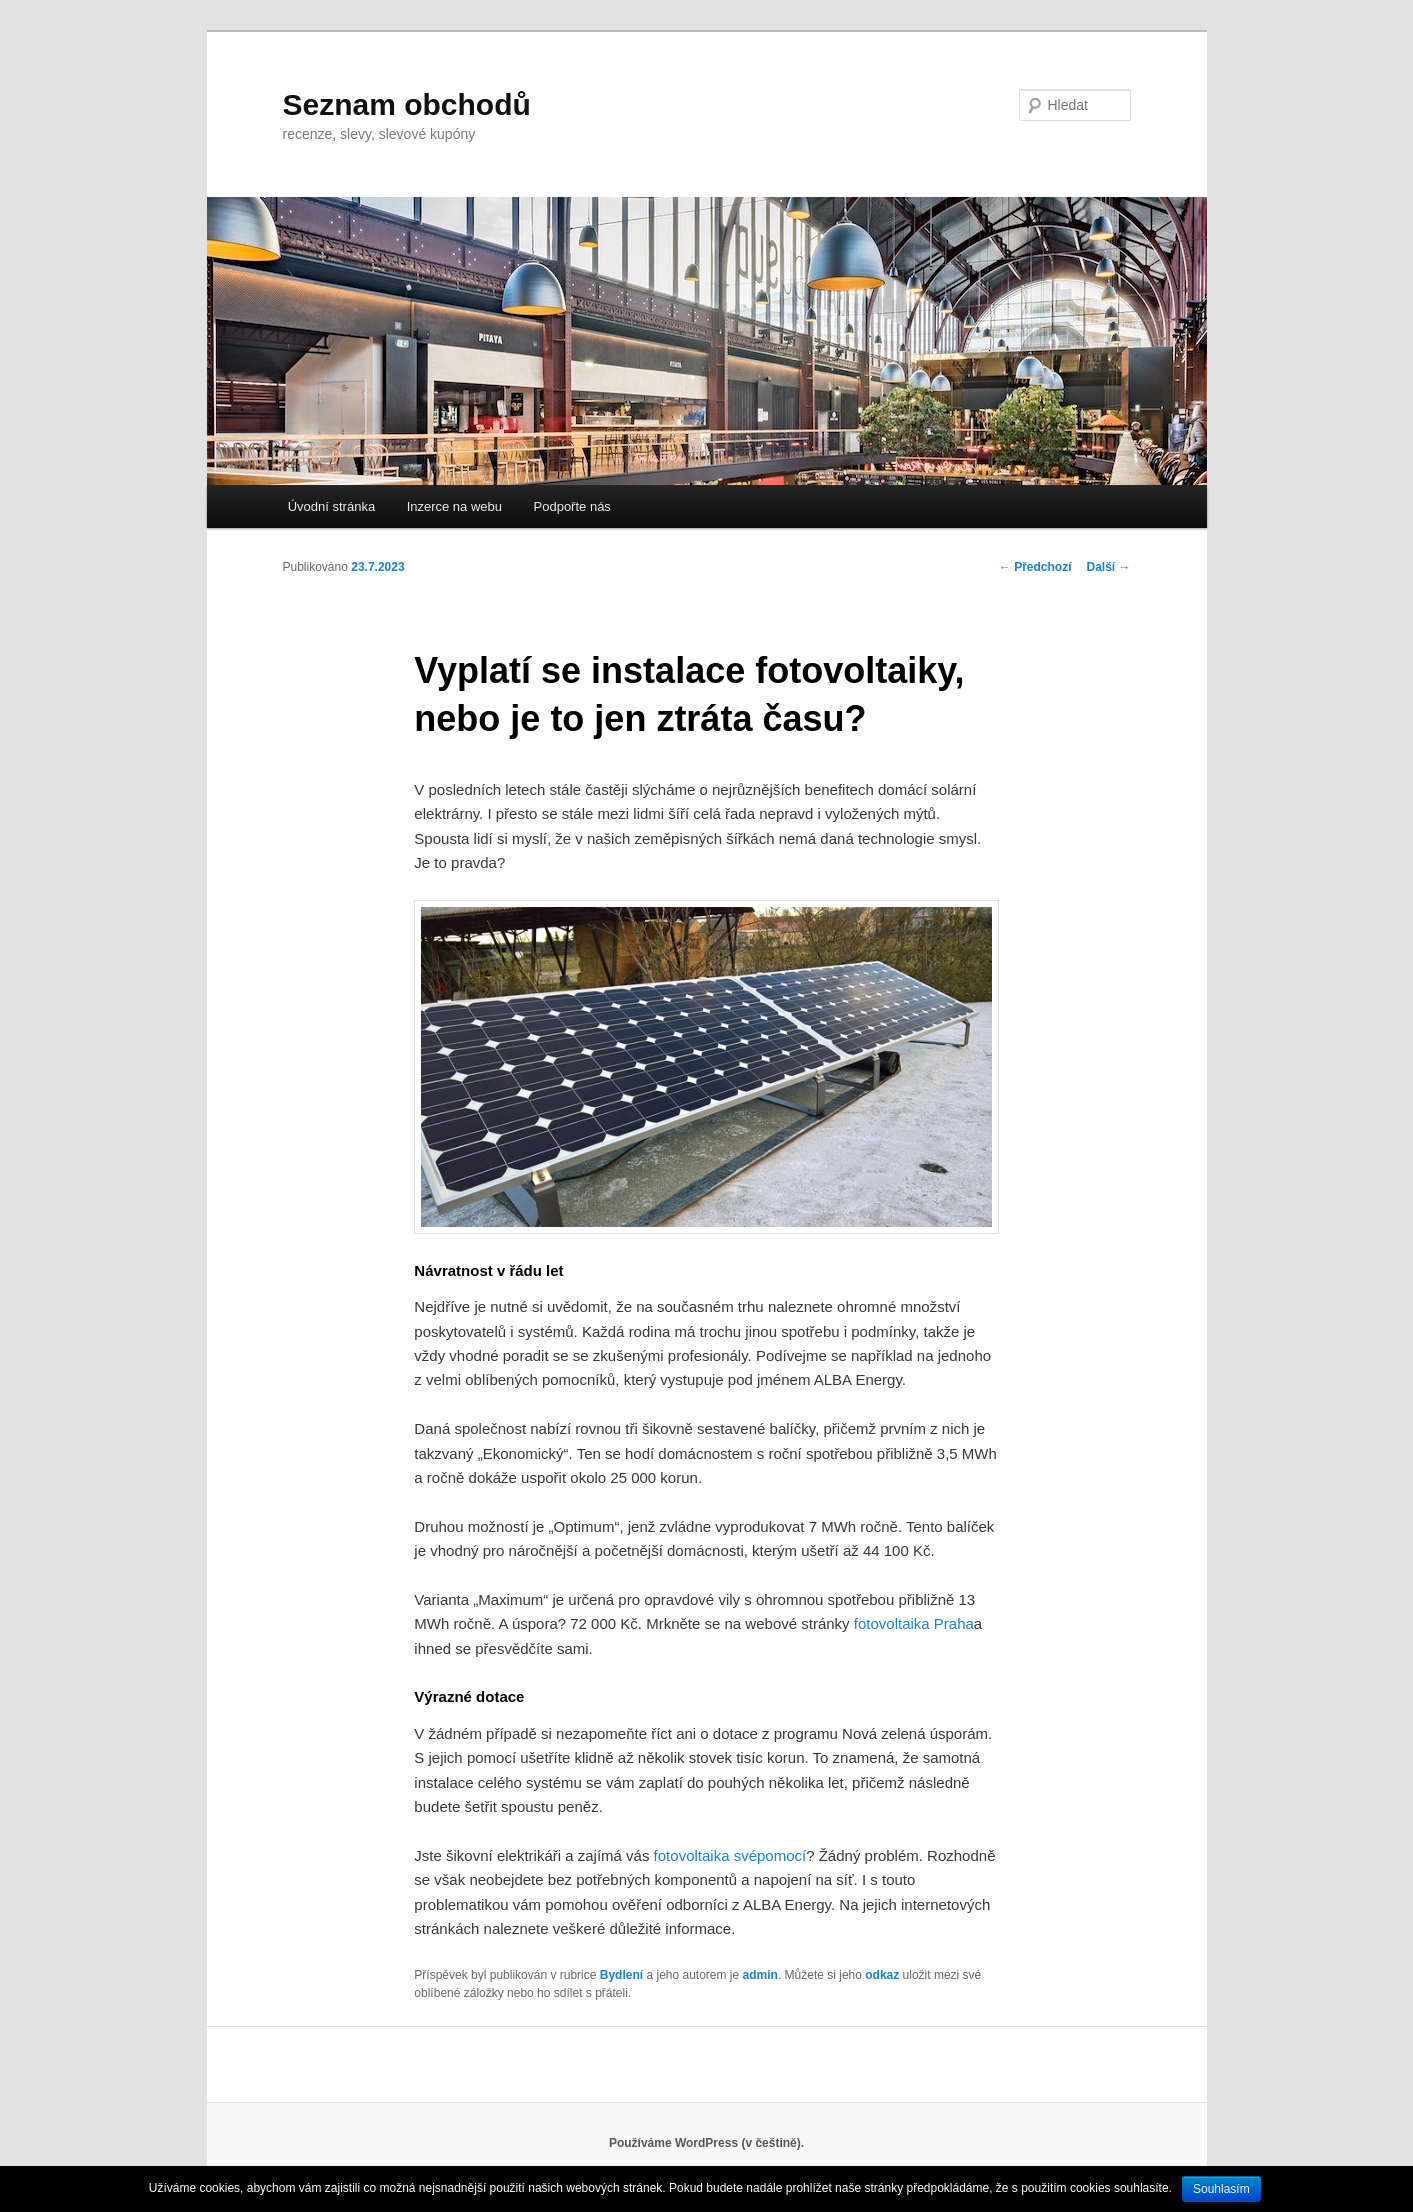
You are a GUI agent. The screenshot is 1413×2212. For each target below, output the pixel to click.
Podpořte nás (572, 506)
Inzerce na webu (454, 506)
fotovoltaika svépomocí (730, 1855)
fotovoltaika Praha (914, 1623)
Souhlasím (1221, 2189)
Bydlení (621, 1975)
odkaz (882, 1975)
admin (760, 1975)
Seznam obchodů (407, 104)
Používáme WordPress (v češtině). (706, 2143)
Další (1108, 567)
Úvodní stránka (331, 506)
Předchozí (1035, 567)
